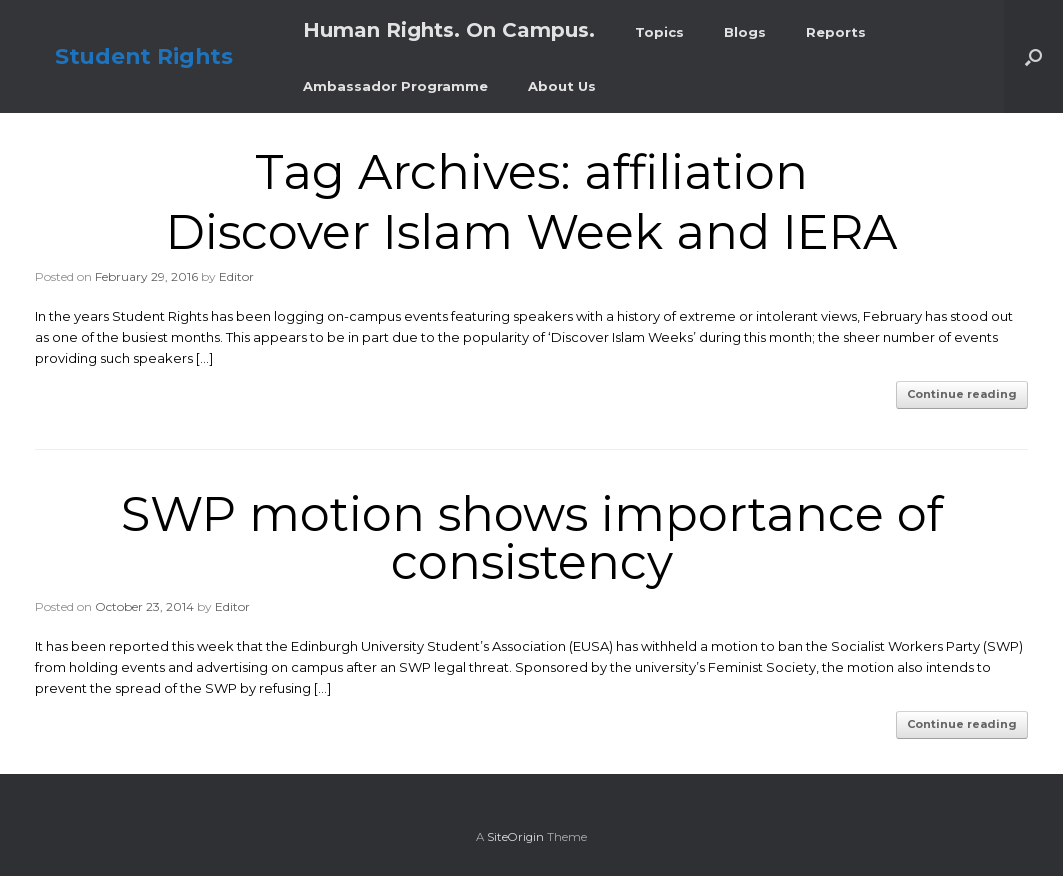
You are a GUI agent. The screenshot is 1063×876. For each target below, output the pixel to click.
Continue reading (962, 394)
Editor (236, 276)
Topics (659, 32)
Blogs (745, 32)
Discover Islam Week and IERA (531, 232)
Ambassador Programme (395, 86)
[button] (1033, 56)
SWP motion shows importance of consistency (532, 538)
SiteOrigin (515, 837)
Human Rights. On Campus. (449, 30)
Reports (836, 32)
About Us (562, 86)
